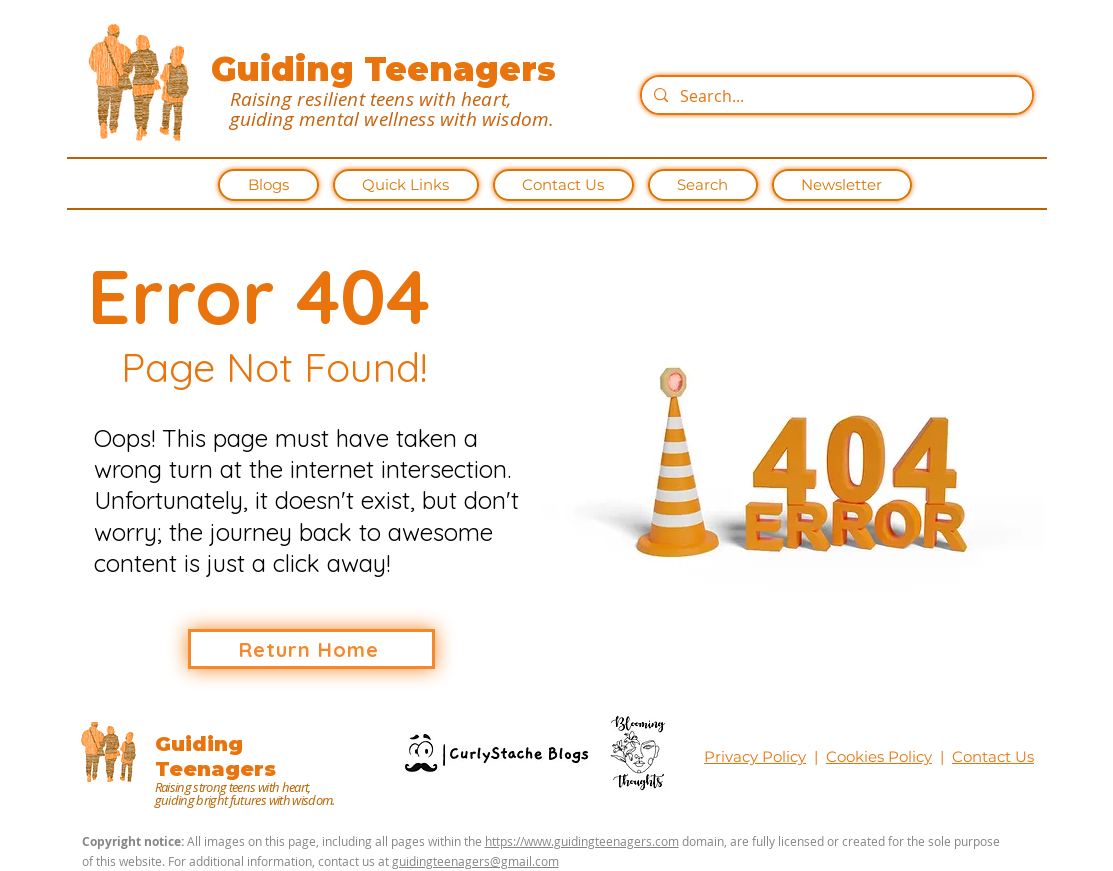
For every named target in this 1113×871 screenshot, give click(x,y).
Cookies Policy (879, 756)
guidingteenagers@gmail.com (475, 861)
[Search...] (835, 96)
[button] (406, 185)
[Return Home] (311, 649)
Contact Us (993, 756)
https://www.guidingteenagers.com (582, 841)
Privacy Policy (755, 756)
